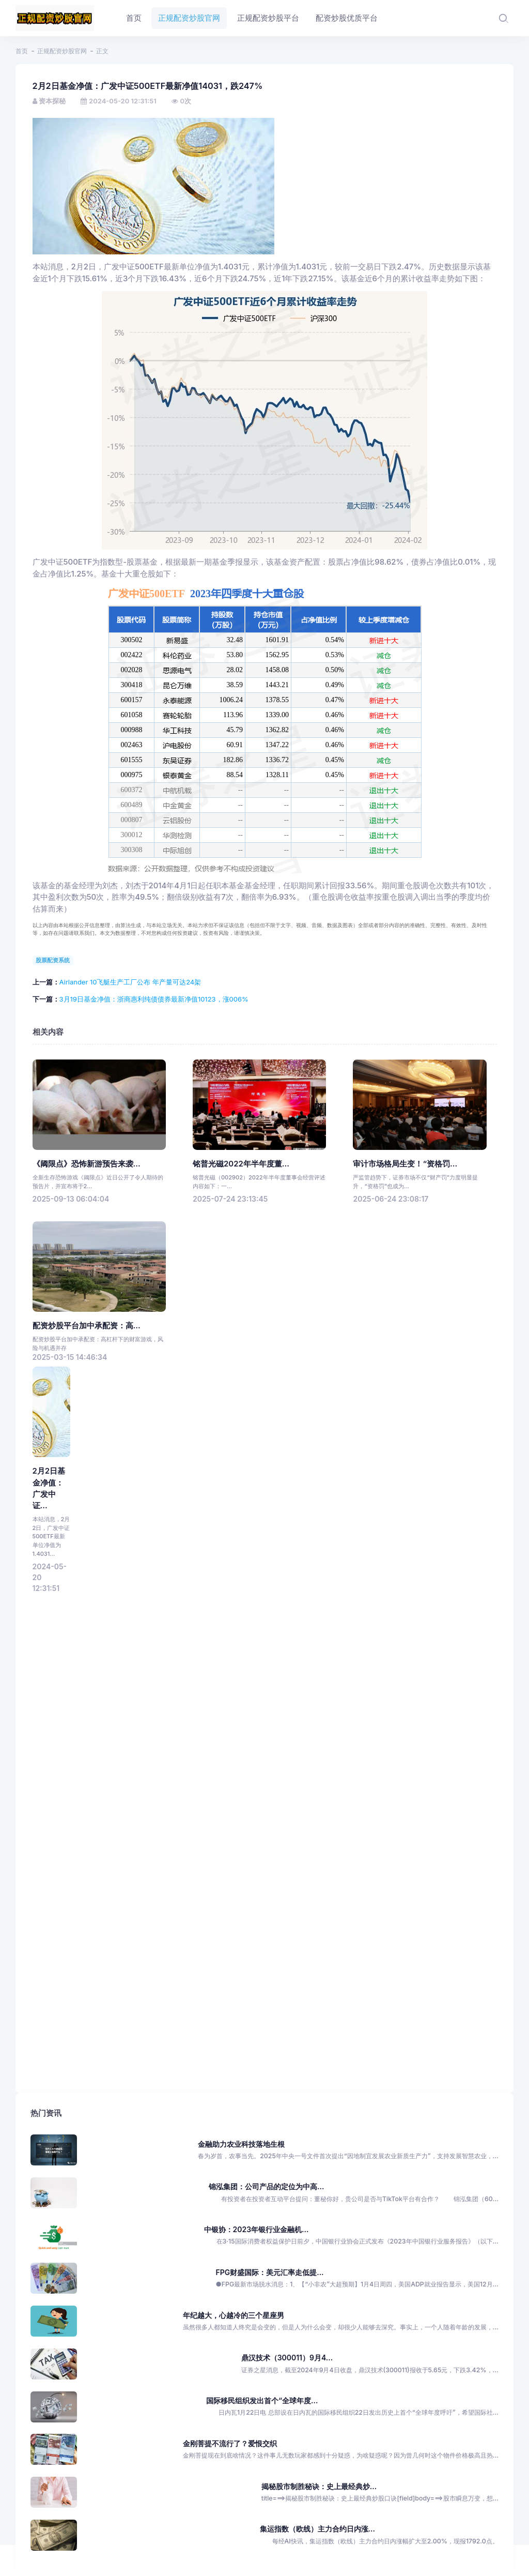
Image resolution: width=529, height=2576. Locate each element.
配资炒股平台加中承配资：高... (87, 1325)
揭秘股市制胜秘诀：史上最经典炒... (319, 2486)
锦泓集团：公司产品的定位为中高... (266, 2186)
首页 (21, 51)
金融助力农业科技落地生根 (241, 2144)
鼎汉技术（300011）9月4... (287, 2357)
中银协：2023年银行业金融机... (256, 2229)
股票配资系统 (53, 960)
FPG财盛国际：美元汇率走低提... (270, 2272)
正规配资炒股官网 (62, 51)
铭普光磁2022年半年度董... (241, 1164)
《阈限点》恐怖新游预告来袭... (87, 1164)
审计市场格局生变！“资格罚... (405, 1164)
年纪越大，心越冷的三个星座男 (233, 2315)
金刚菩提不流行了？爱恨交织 (230, 2443)
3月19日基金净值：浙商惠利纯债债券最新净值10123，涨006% (153, 999)
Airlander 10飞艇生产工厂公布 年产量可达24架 (130, 982)
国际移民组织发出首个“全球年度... (262, 2400)
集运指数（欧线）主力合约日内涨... (317, 2528)
